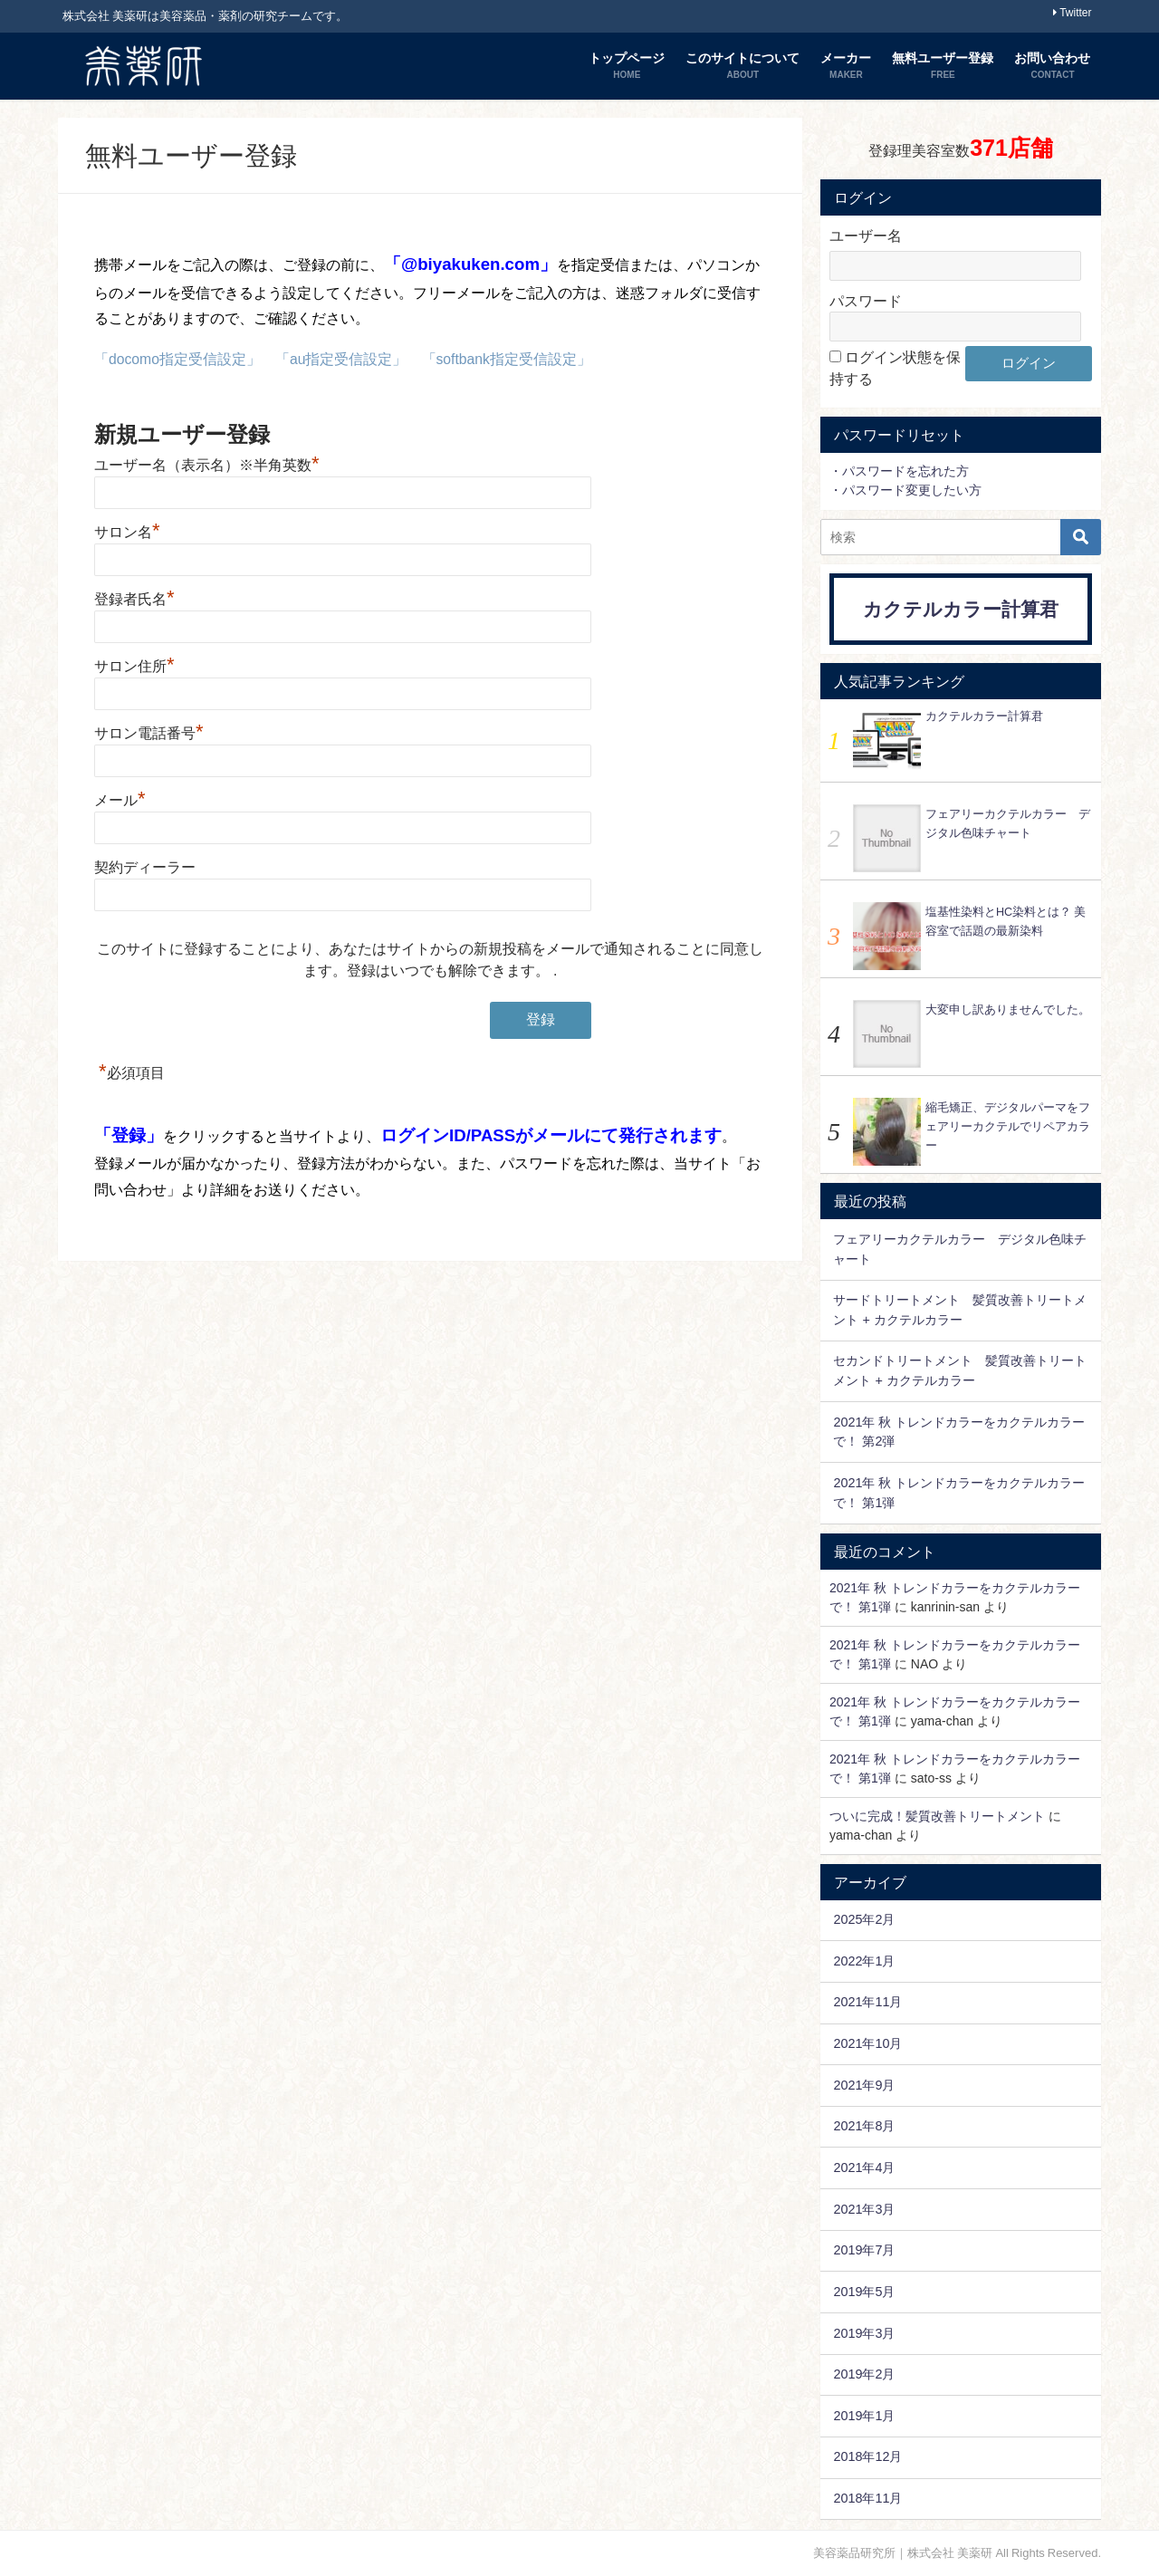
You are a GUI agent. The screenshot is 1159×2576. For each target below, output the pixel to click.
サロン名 (127, 531)
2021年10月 (867, 2043)
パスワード (865, 300)
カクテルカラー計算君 (960, 609)
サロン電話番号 (149, 732)
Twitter (1075, 12)
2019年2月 (864, 2374)
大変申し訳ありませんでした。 (1007, 1009)
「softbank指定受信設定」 (508, 358)
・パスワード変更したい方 (905, 490)
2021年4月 (864, 2167)
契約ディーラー (145, 866)
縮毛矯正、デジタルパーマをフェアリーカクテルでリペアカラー (1007, 1126)
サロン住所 (134, 665)
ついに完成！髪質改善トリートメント (937, 1816)
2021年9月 (864, 2085)
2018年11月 (867, 2498)
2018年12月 (867, 2456)
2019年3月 (864, 2333)
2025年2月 (864, 1919)
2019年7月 (864, 2250)
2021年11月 (867, 2001)
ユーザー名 (865, 235)
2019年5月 (864, 2291)
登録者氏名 (134, 598)
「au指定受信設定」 (342, 358)
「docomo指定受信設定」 (178, 358)
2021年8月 (864, 2125)
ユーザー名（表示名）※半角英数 (207, 464)
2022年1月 (864, 1961)
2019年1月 (864, 2415)
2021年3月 (864, 2209)
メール (120, 799)
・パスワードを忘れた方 (899, 471)
